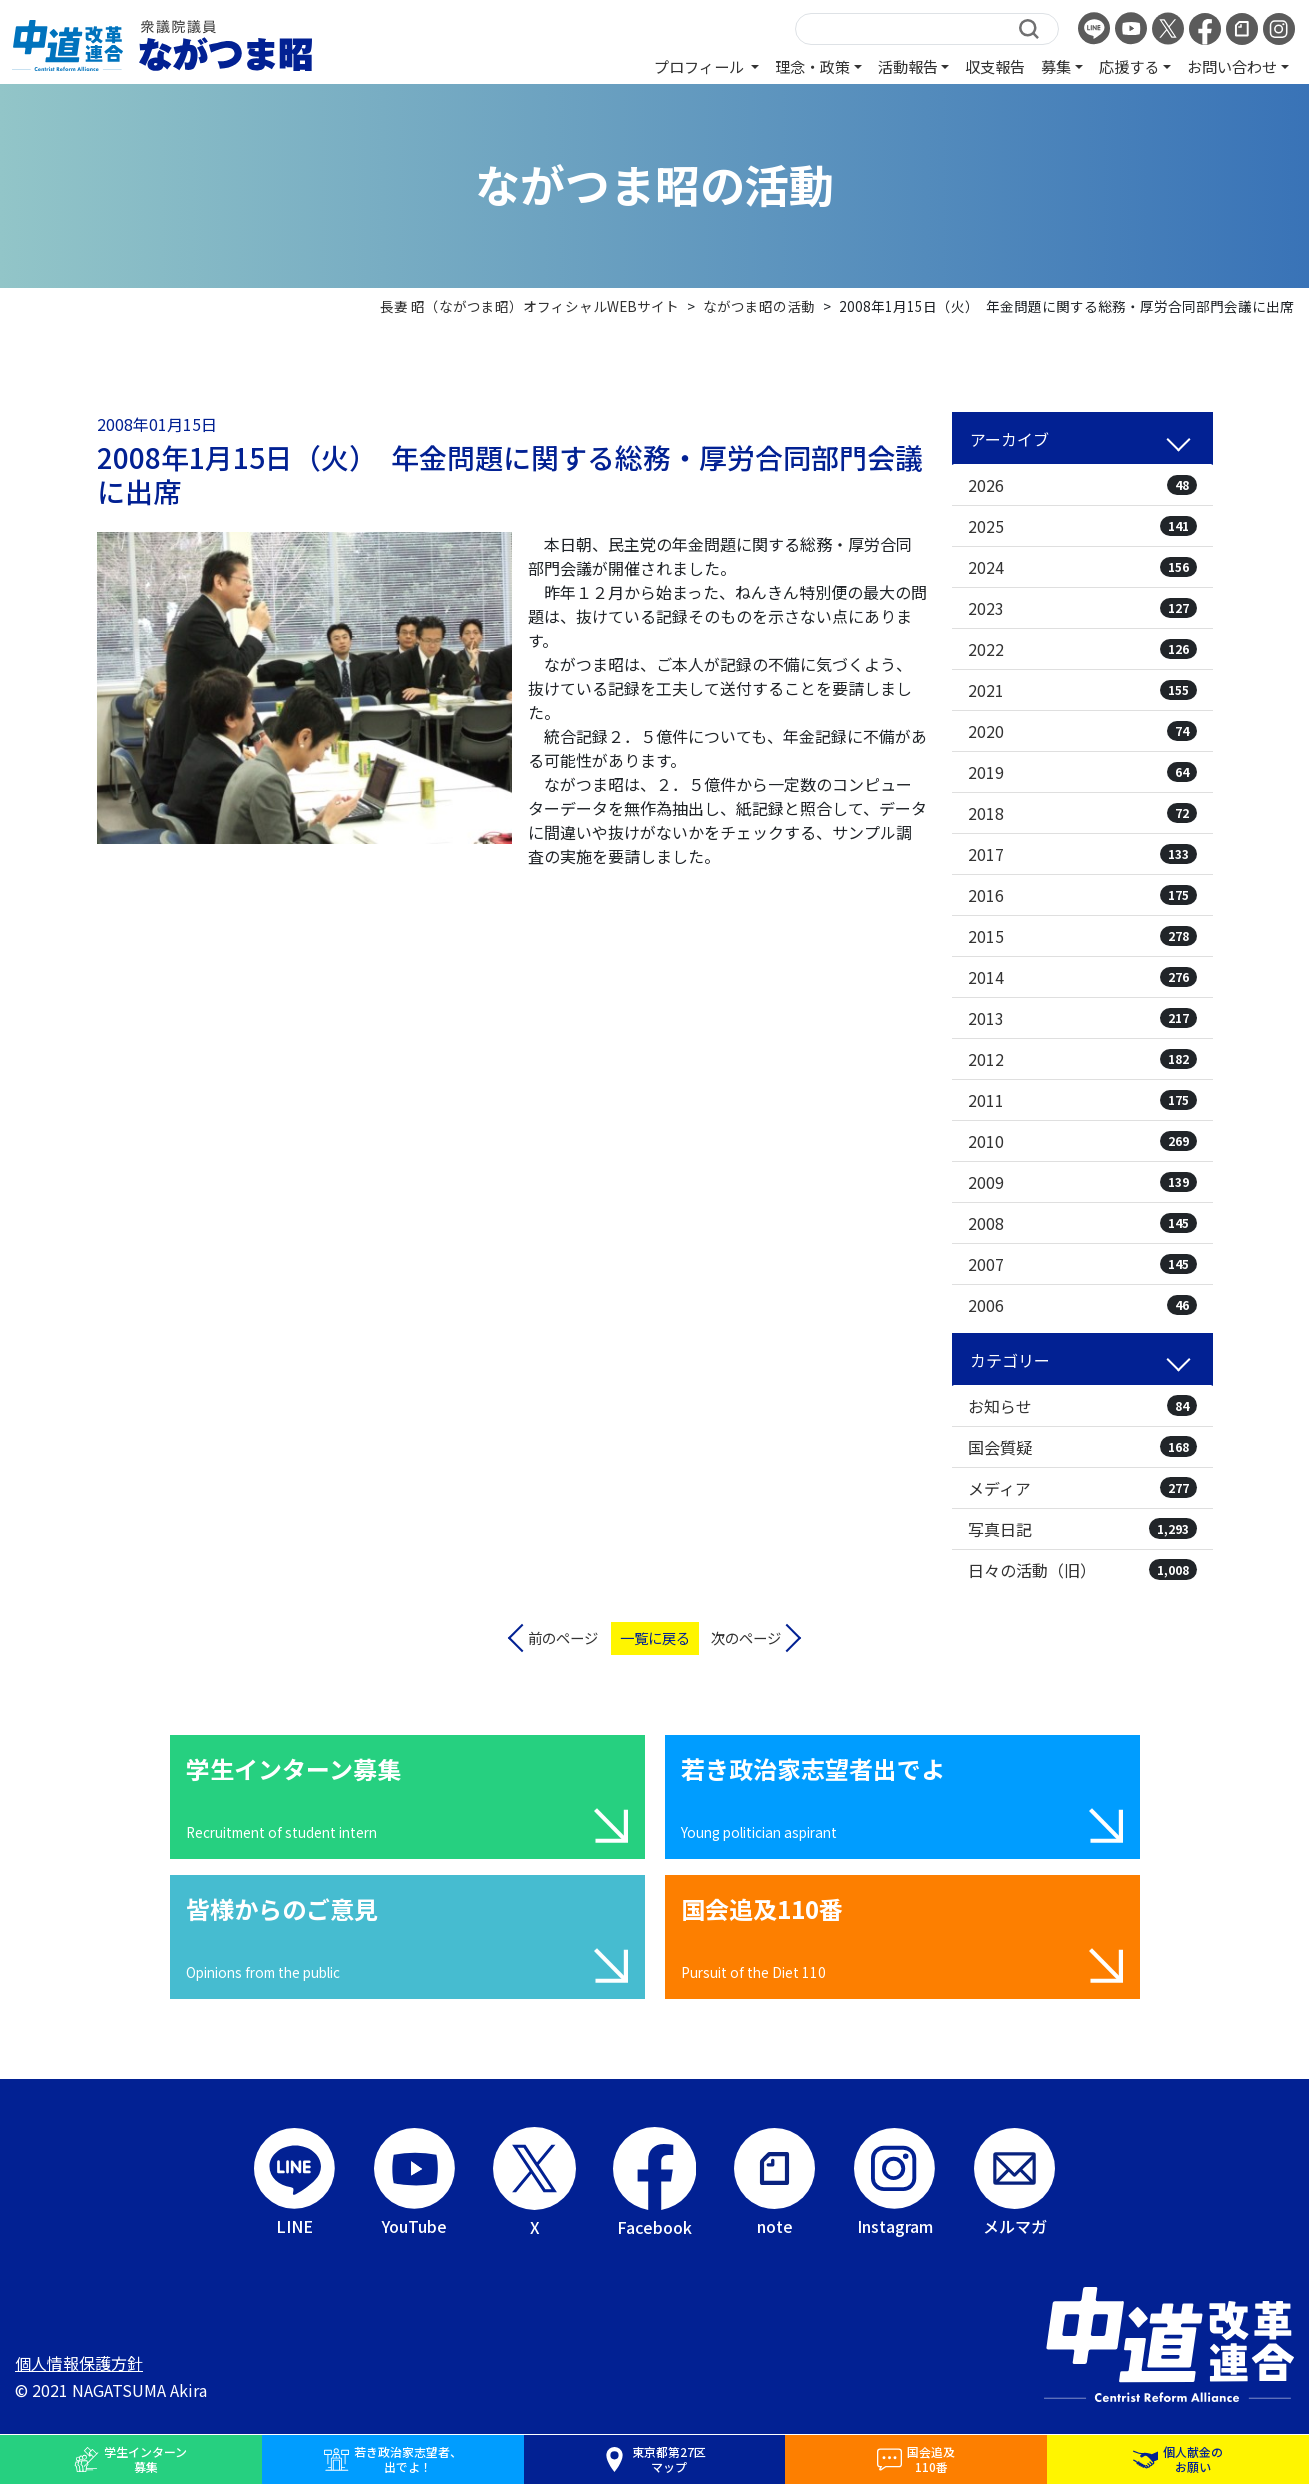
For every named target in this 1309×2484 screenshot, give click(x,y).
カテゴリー (1010, 1360)
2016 (1082, 895)
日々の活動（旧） (1082, 1570)
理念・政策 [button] (812, 66)
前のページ (563, 1637)
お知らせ (1082, 1406)
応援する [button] (1129, 66)
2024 (1082, 567)
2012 (1082, 1059)
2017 (1082, 854)
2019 (1082, 772)
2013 (1082, 1018)
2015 (1082, 936)
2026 (1082, 485)
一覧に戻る (655, 1637)
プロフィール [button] (700, 66)
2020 (1082, 731)
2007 (1082, 1264)
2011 (1082, 1100)
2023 (1082, 608)
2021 (1082, 690)
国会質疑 (1082, 1447)
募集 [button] (1056, 66)
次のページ (746, 1637)
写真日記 (1082, 1529)
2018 (1082, 813)
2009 (1082, 1182)
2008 (1082, 1223)
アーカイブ (1009, 439)
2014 (1082, 977)
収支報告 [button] (995, 66)
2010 (1082, 1141)
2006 (1082, 1305)
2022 (1082, 649)
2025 (1082, 526)
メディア (1082, 1488)
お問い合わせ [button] (1232, 66)
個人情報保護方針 (79, 2363)
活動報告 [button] (908, 66)
